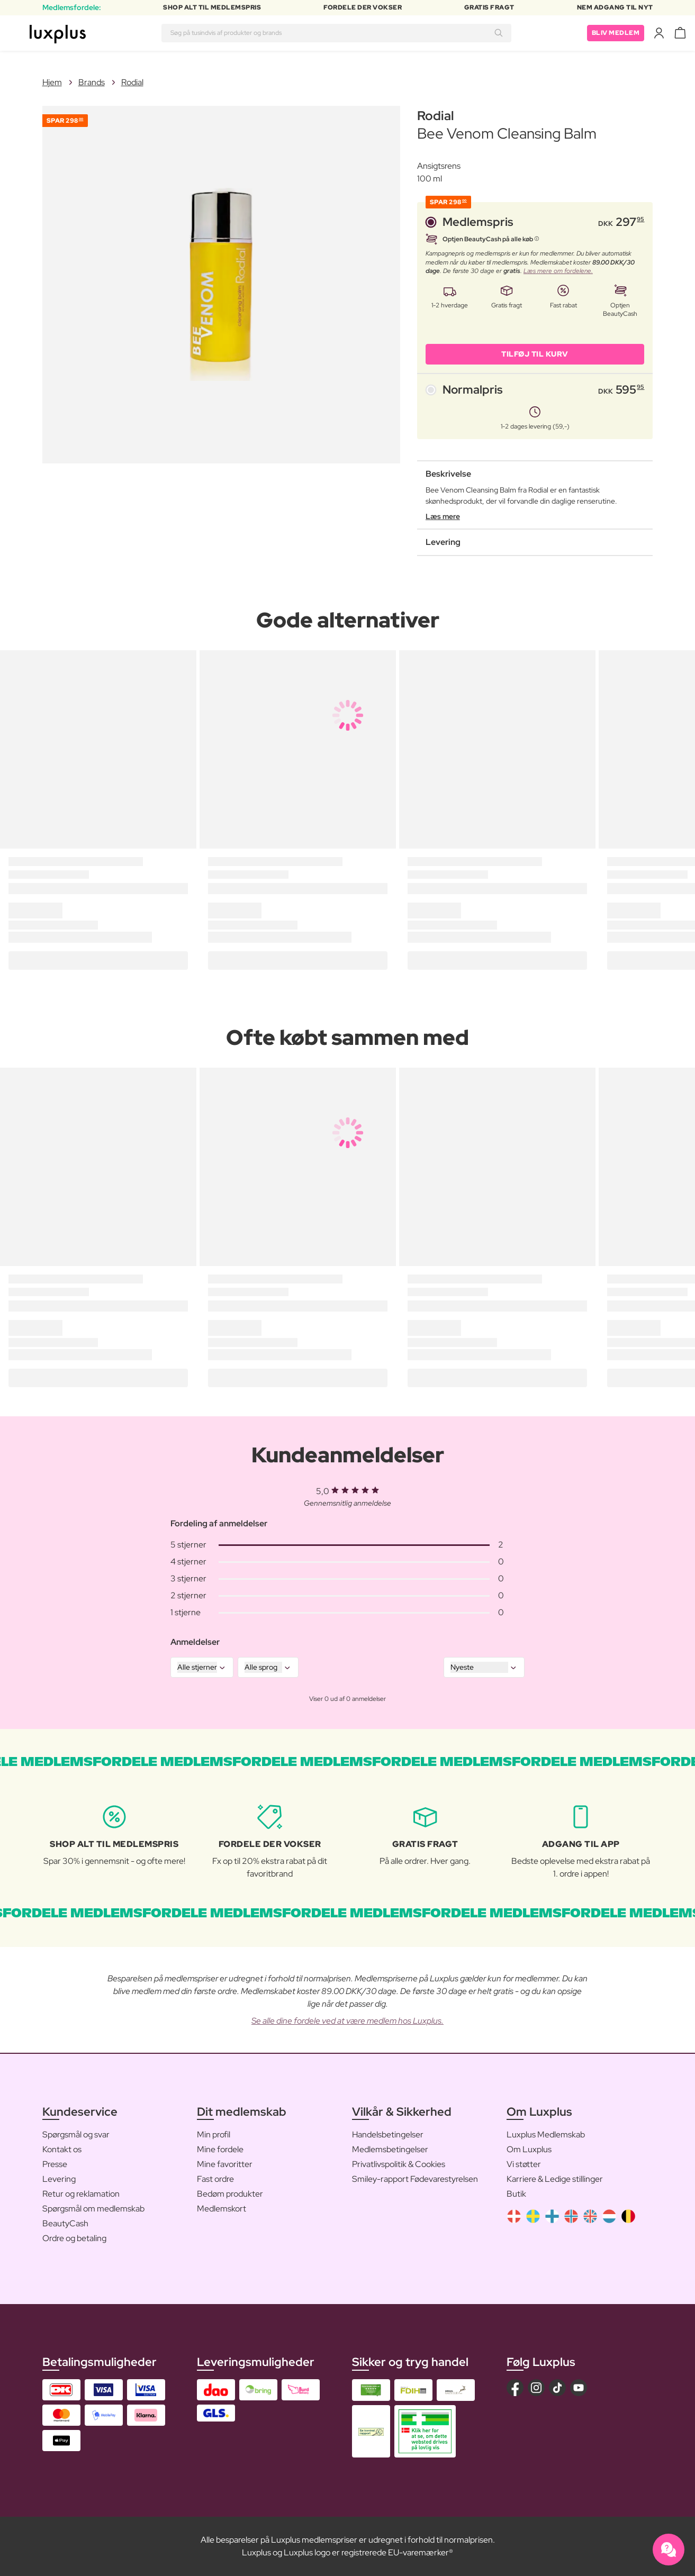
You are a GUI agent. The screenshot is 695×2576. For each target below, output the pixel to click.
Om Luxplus (529, 2149)
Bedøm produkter (230, 2193)
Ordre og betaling (74, 2238)
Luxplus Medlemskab (546, 2134)
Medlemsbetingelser (390, 2149)
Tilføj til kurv (534, 354)
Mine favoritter (224, 2164)
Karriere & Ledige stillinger (555, 2178)
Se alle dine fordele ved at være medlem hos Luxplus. (347, 2020)
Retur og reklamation (81, 2193)
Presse (54, 2164)
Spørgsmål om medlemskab (93, 2208)
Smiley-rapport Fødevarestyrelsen (415, 2178)
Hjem (52, 82)
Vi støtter (524, 2164)
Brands (91, 82)
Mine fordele (220, 2149)
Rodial (132, 82)
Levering (59, 2178)
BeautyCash (65, 2223)
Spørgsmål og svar (76, 2134)
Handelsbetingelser (387, 2134)
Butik (516, 2193)
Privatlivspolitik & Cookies (398, 2164)
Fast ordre (215, 2178)
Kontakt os (62, 2149)
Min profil (213, 2134)
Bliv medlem (616, 33)
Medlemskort (221, 2208)
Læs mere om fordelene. (558, 271)
